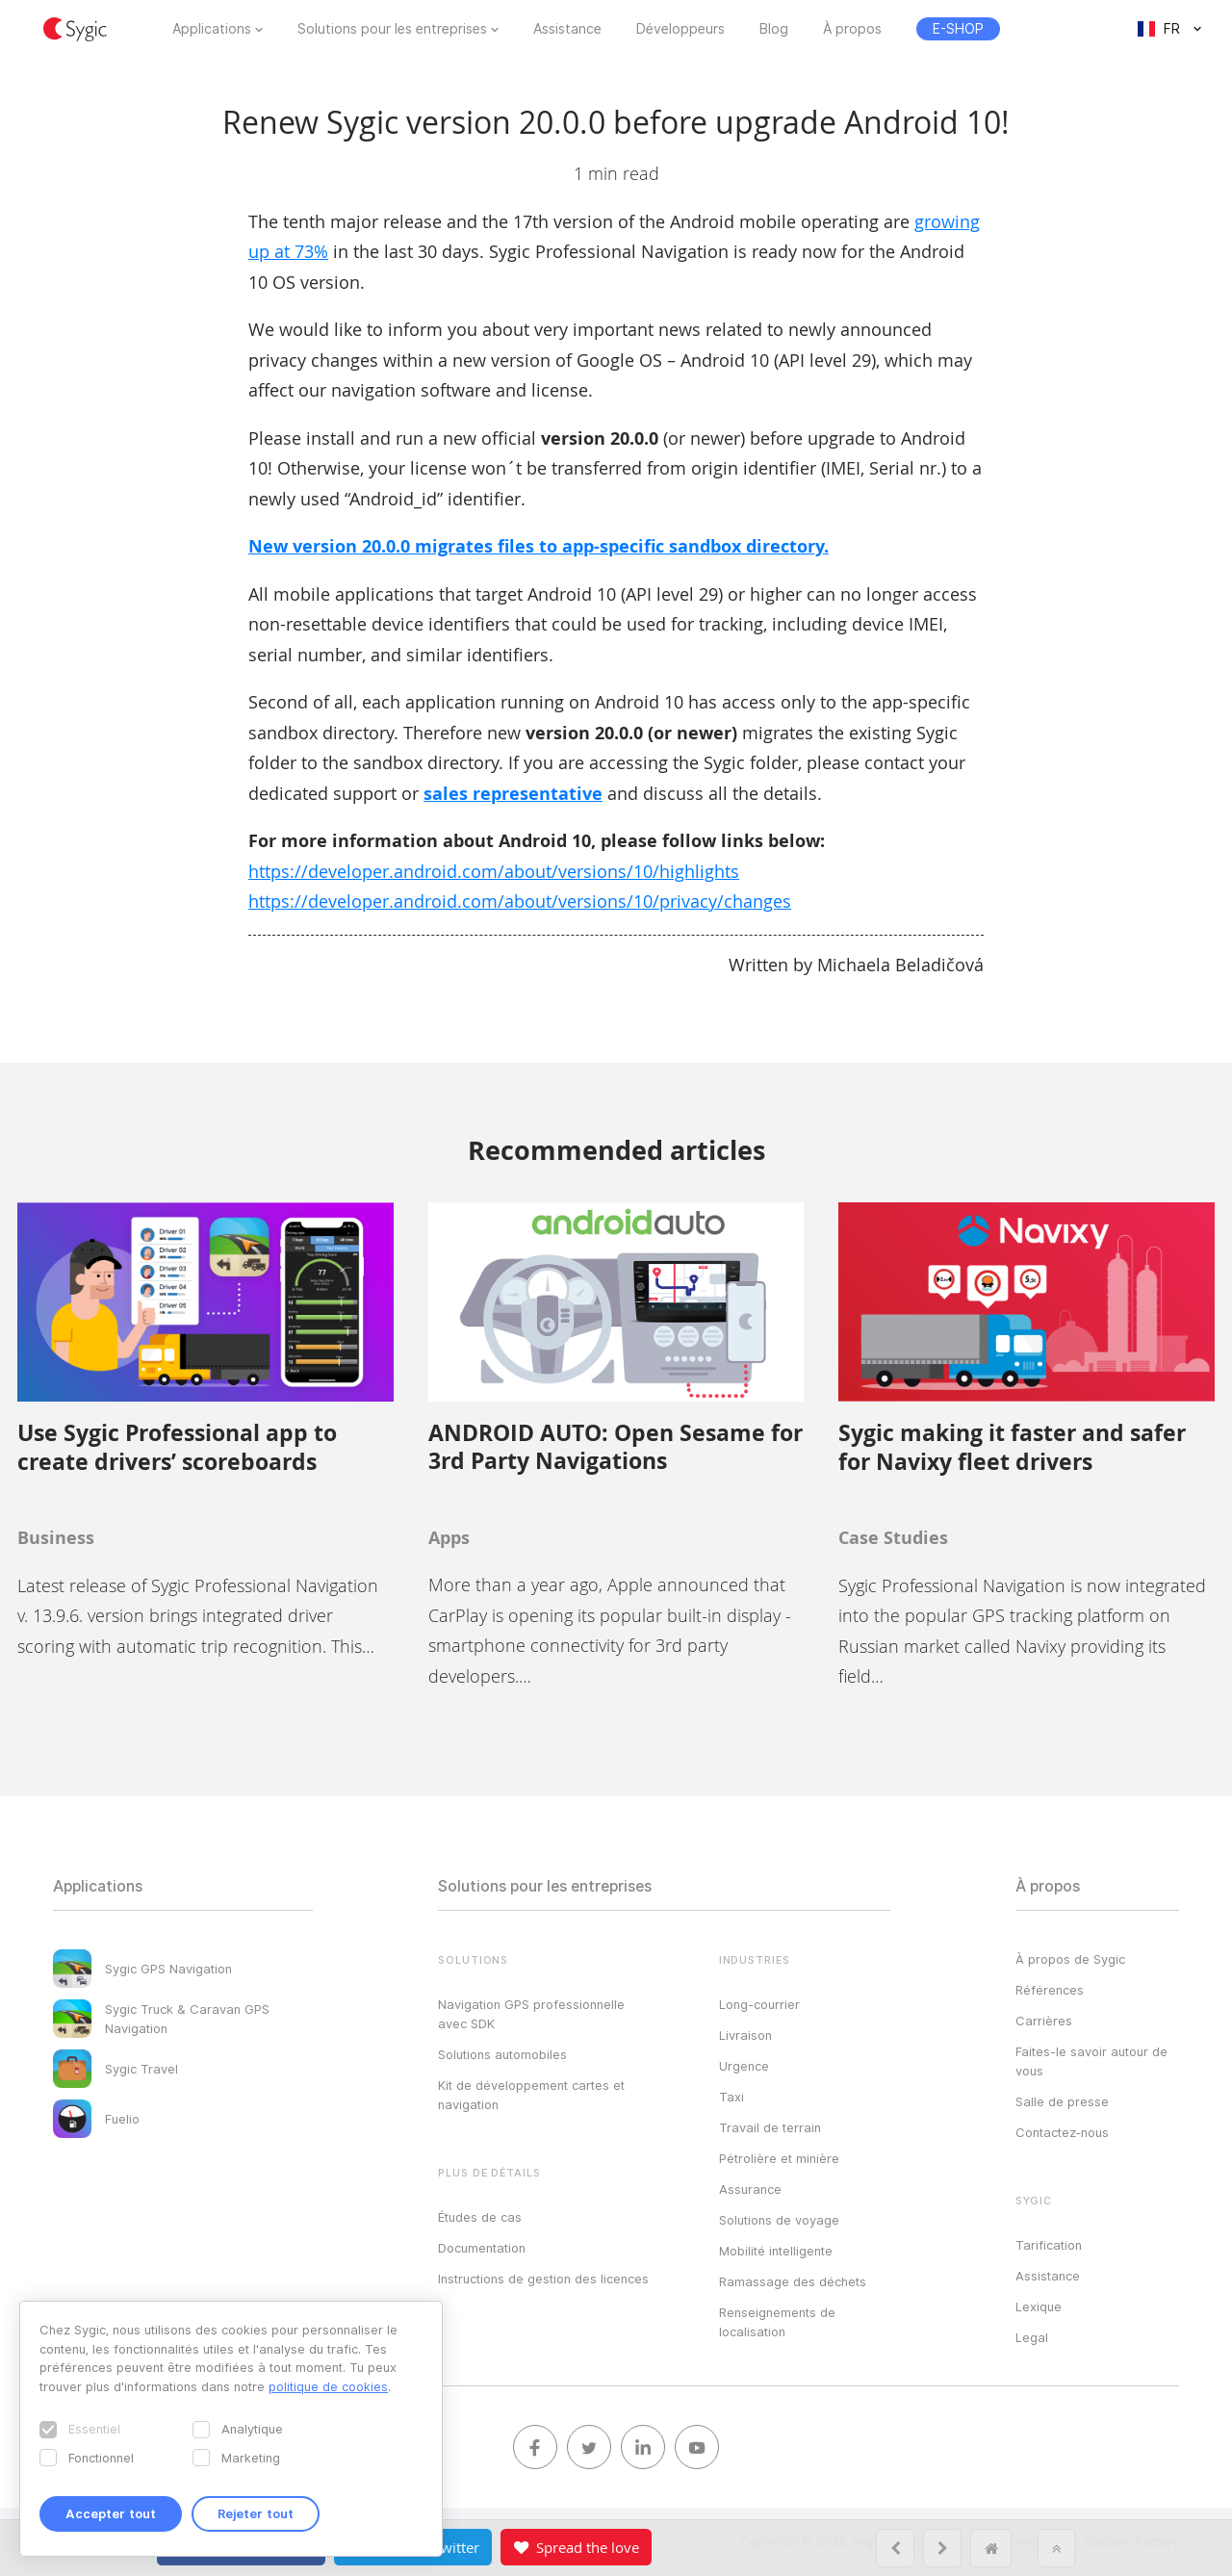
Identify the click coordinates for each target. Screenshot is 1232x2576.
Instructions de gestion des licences (543, 2278)
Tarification (1048, 2245)
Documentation (482, 2247)
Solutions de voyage (779, 2220)
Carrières (1043, 2020)
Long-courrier (759, 2004)
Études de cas (480, 2217)
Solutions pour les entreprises (392, 29)
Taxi (731, 2096)
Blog (773, 29)
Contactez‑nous (1062, 2132)
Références (1049, 1989)
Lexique (1038, 2306)
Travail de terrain (770, 2127)
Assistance (567, 29)
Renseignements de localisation (777, 2322)
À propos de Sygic (1070, 1959)
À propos (852, 29)
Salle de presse (1062, 2101)
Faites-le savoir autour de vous (1091, 2061)
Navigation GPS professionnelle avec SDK (531, 2013)
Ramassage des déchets (792, 2281)
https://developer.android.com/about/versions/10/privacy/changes (519, 901)
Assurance (750, 2189)
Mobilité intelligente (776, 2250)
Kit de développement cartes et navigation (531, 2094)
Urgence (744, 2066)
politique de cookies (328, 2386)
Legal (1031, 2337)
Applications (211, 29)
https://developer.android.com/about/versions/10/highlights (493, 871)
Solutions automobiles (502, 2054)
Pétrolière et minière (779, 2158)
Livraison (745, 2035)
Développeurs (680, 29)
